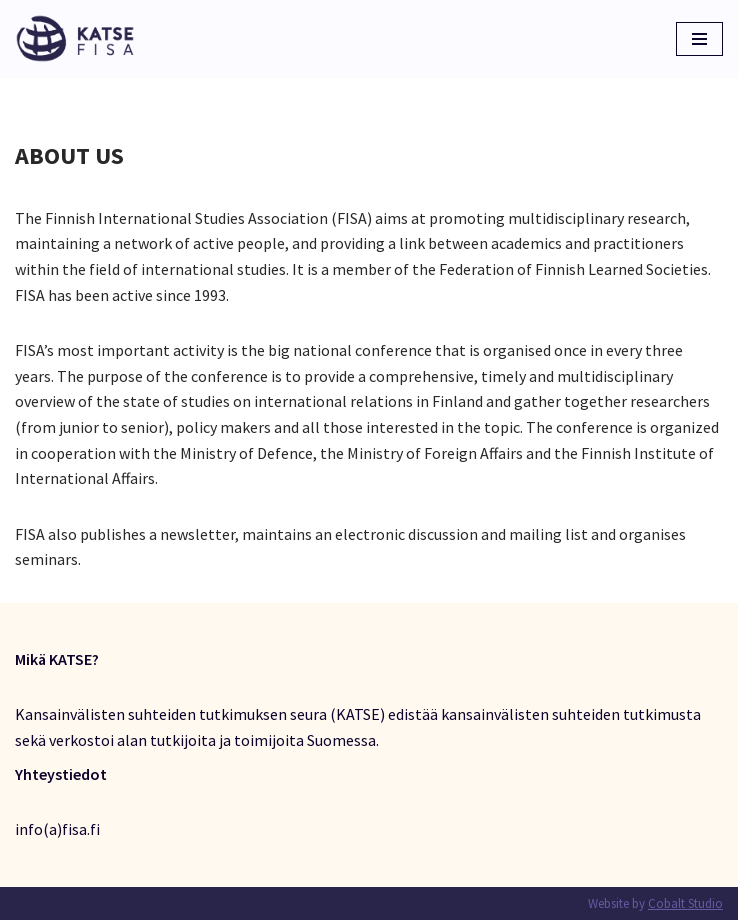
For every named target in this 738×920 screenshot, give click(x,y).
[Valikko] (699, 39)
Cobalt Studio (685, 903)
